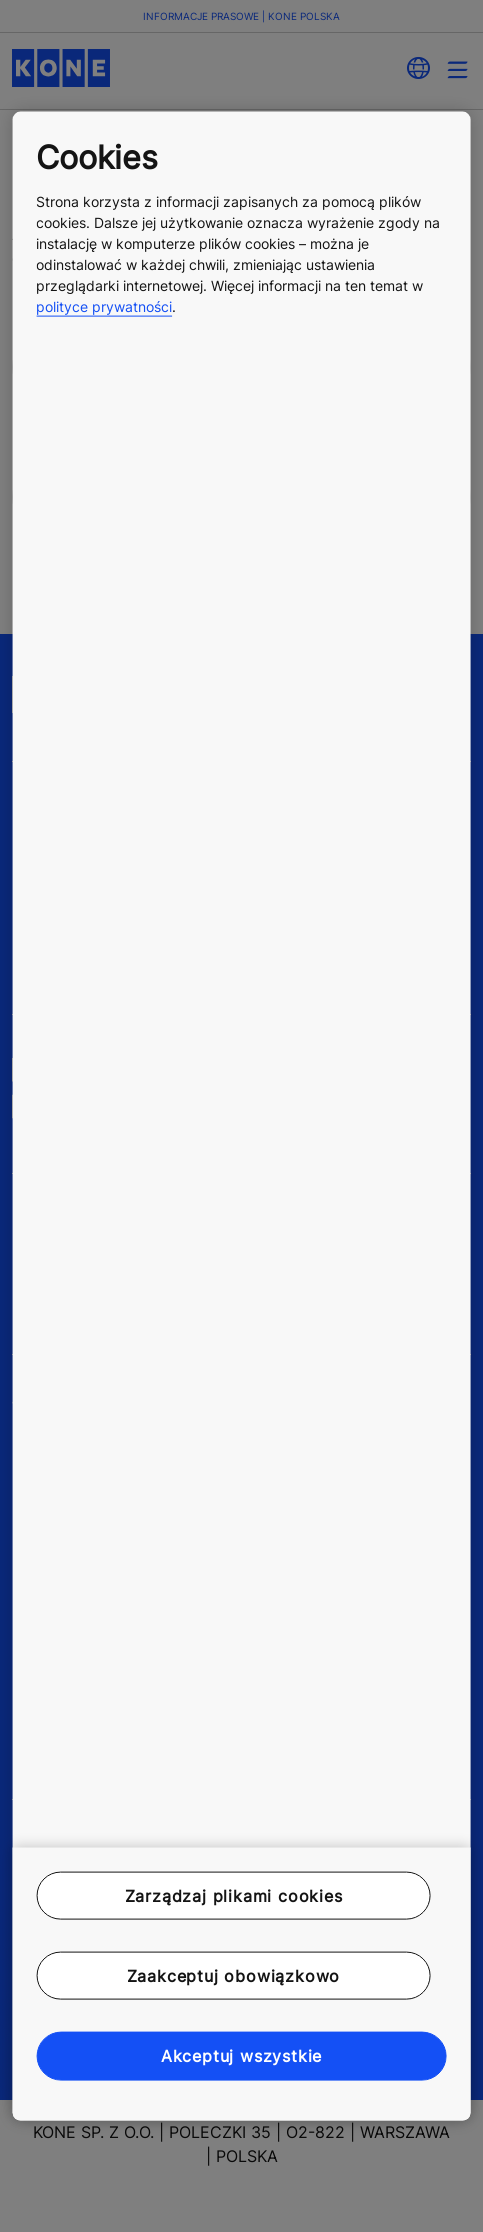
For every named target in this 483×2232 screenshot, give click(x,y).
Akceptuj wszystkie (241, 2056)
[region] (241, 1116)
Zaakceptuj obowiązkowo (234, 1976)
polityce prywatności (104, 305)
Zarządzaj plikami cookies (234, 1895)
